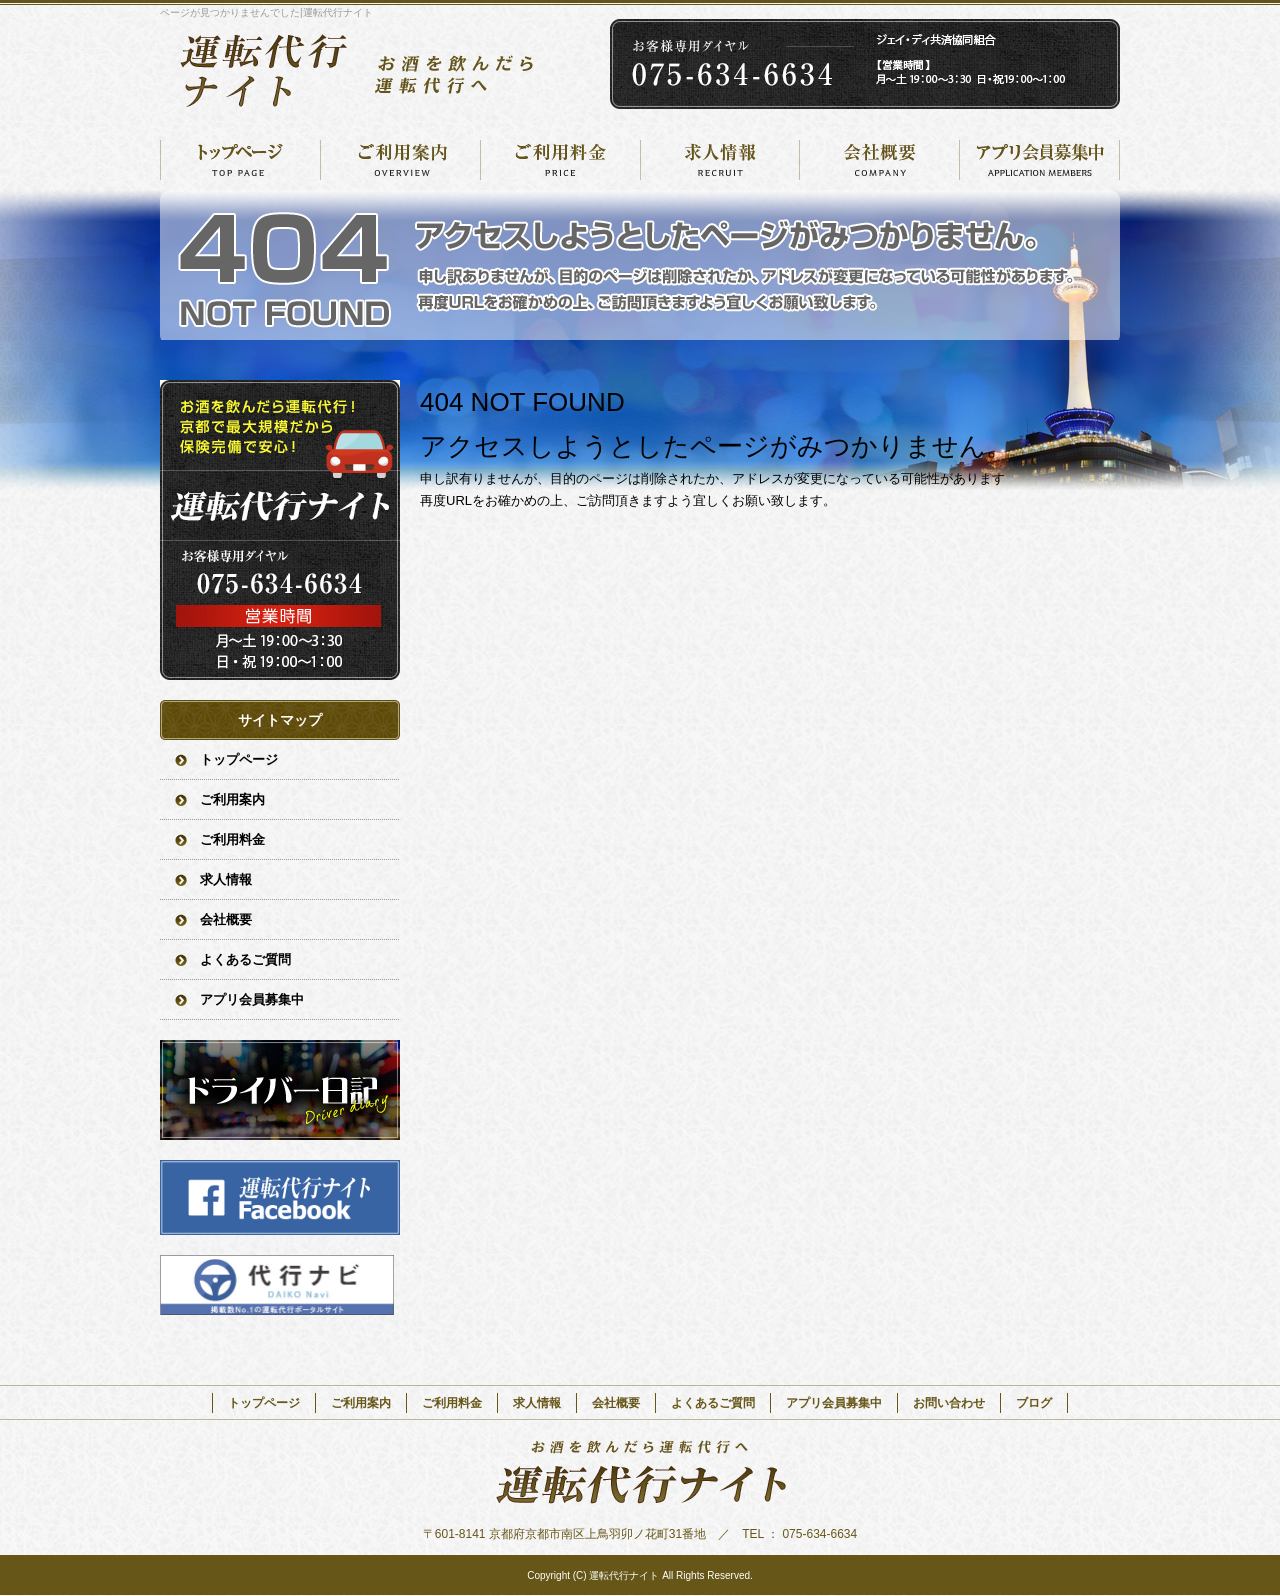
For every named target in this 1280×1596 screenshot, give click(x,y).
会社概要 (880, 160)
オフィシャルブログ (280, 1090)
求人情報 (720, 160)
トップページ (240, 160)
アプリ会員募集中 (1040, 160)
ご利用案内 (400, 160)
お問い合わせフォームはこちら (280, 530)
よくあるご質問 (245, 959)
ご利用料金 (560, 160)
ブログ (1034, 1403)
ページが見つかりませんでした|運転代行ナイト (266, 12)
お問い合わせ (949, 1403)
